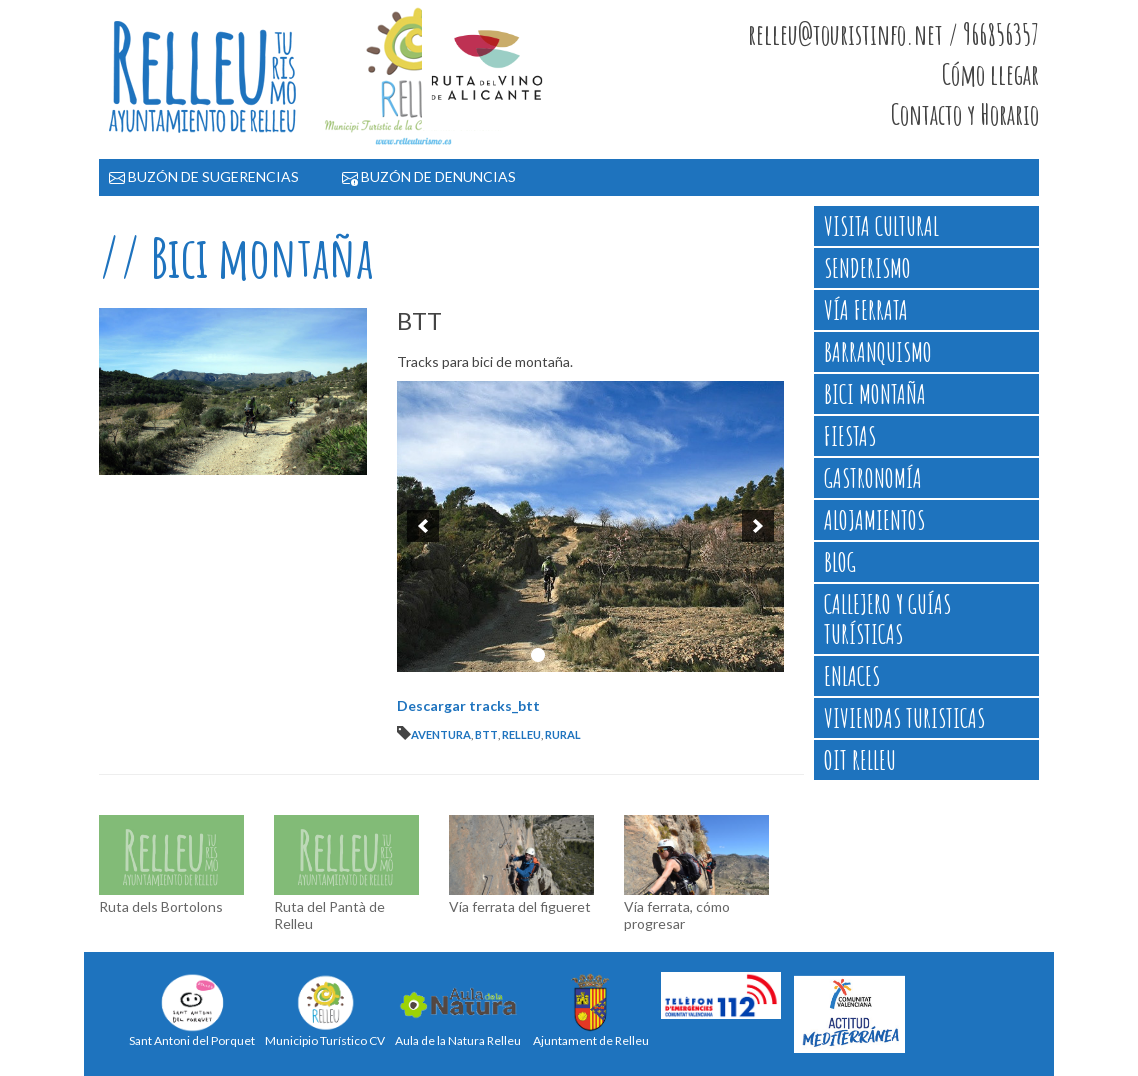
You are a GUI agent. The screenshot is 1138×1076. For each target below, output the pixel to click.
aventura (441, 734)
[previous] (423, 526)
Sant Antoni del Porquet (192, 1010)
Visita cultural (881, 226)
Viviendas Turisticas (904, 718)
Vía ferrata (866, 310)
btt (486, 734)
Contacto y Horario (965, 115)
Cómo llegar (990, 75)
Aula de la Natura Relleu (458, 1010)
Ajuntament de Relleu (591, 1010)
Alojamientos (874, 520)
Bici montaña (875, 394)
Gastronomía (873, 478)
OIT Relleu (860, 760)
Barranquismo (878, 352)
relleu (521, 734)
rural (563, 734)
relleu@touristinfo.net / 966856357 (893, 35)
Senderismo (867, 268)
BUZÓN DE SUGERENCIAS (204, 176)
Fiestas (850, 436)
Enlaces (852, 676)
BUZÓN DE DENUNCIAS (429, 176)
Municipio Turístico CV (325, 1010)
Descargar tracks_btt (468, 705)
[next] (758, 526)
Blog (840, 562)
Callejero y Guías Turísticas (887, 619)
